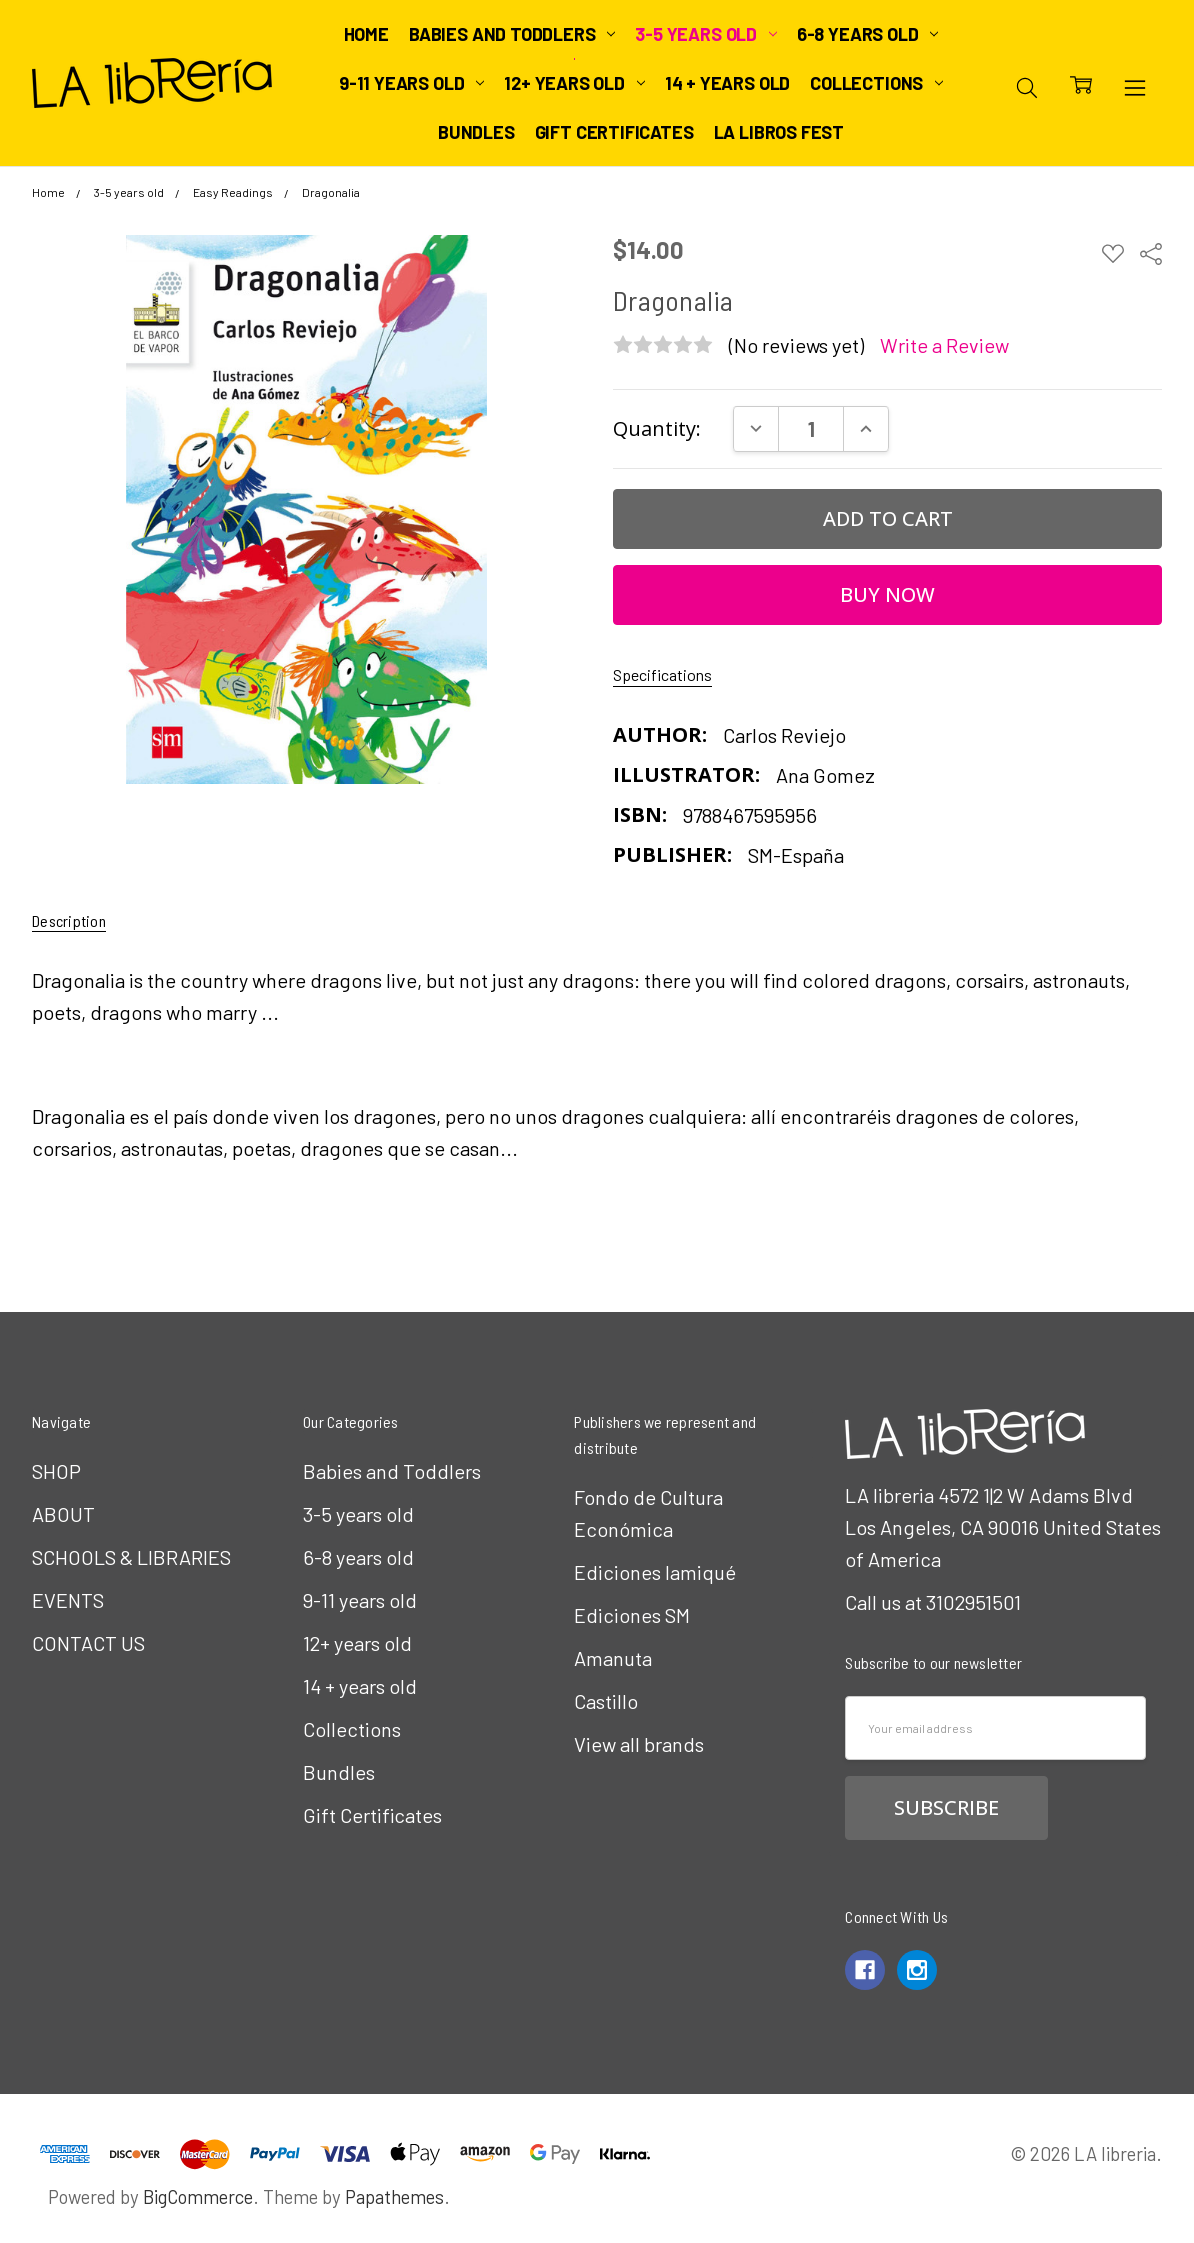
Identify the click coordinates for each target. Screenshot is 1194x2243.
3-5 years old (705, 34)
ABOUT (63, 1514)
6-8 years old (867, 34)
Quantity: (657, 428)
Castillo (606, 1701)
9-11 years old (411, 83)
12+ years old (574, 83)
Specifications (662, 674)
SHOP (56, 1471)
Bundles (476, 132)
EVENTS (68, 1600)
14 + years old (727, 83)
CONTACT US (88, 1643)
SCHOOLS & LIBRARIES (131, 1557)
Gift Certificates (614, 132)
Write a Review (944, 345)
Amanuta (613, 1658)
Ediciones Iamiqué (655, 1572)
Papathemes (394, 2196)
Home (366, 34)
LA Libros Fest (779, 132)
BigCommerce (198, 2196)
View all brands (639, 1744)
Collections (876, 83)
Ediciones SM (632, 1615)
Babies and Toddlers (512, 34)
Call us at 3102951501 (933, 1602)
